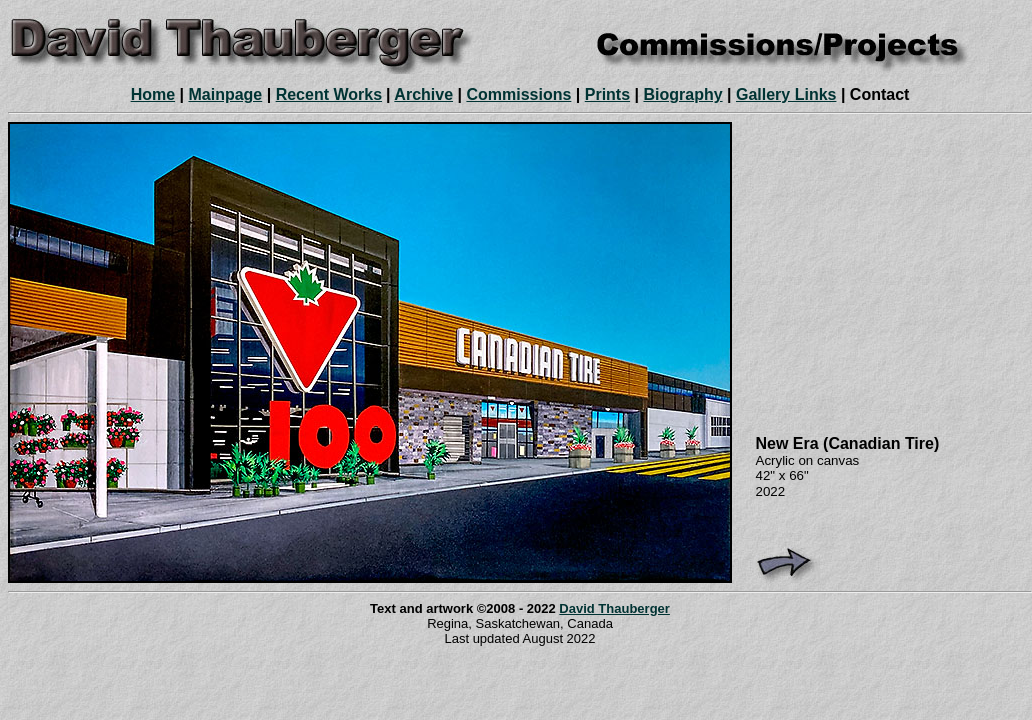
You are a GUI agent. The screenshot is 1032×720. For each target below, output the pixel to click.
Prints (607, 94)
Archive (423, 94)
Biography (682, 94)
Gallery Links (786, 94)
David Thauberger (614, 608)
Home (153, 94)
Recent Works (329, 94)
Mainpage (225, 94)
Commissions (518, 94)
